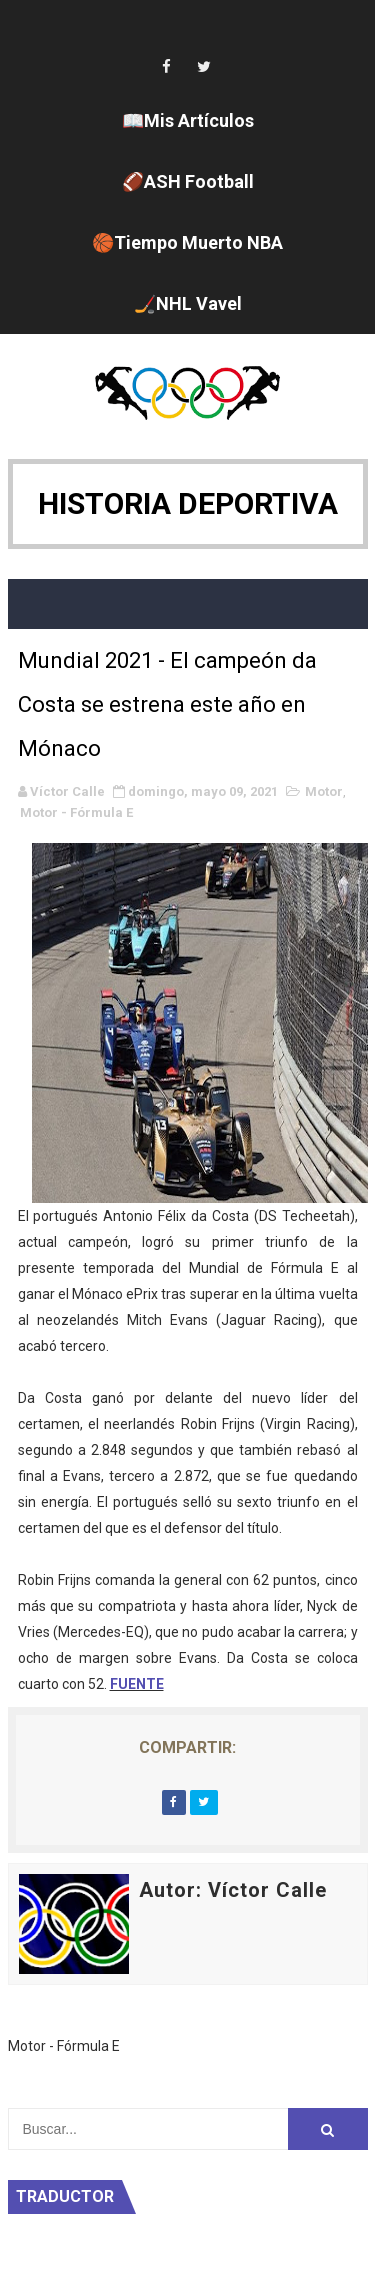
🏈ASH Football (188, 181)
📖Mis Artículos (188, 120)
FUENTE (137, 1684)
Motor (324, 791)
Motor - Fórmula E (76, 812)
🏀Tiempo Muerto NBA (187, 242)
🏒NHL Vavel (188, 303)
